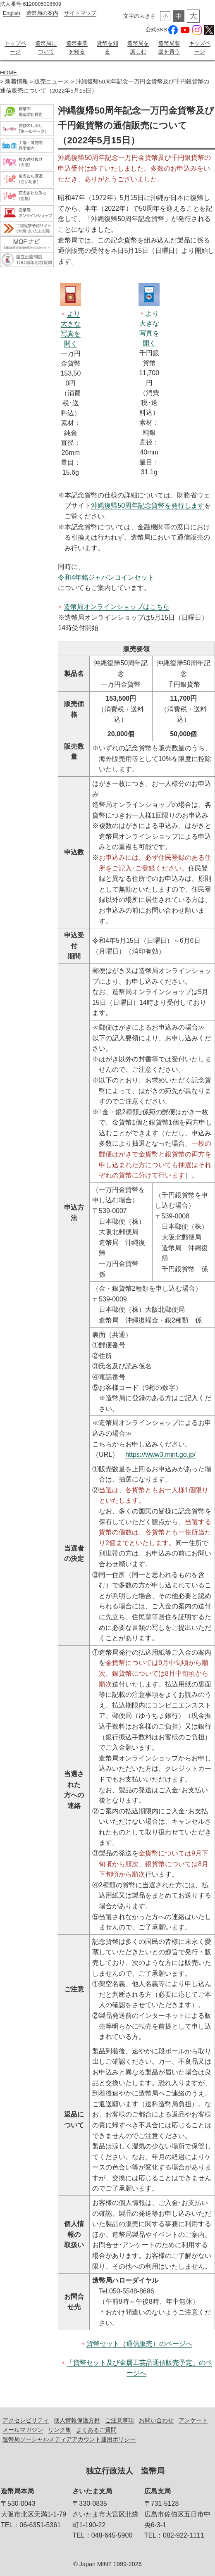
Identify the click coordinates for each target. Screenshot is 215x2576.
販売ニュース (51, 80)
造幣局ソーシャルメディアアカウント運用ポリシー (69, 2438)
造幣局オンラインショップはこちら (117, 605)
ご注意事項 (119, 2419)
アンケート (193, 2419)
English (11, 13)
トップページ (15, 46)
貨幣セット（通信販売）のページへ (139, 2342)
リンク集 (59, 2428)
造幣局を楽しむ (138, 46)
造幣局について (46, 46)
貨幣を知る (107, 46)
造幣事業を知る (77, 46)
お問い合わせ (156, 2419)
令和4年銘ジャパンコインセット (106, 576)
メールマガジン (22, 2428)
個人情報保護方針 (77, 2419)
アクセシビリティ (25, 2419)
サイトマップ (80, 13)
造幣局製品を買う (169, 46)
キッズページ (200, 46)
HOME (8, 71)
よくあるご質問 (96, 2428)
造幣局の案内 (42, 13)
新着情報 (16, 80)
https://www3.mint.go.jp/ (160, 1453)
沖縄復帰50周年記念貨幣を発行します (147, 504)
